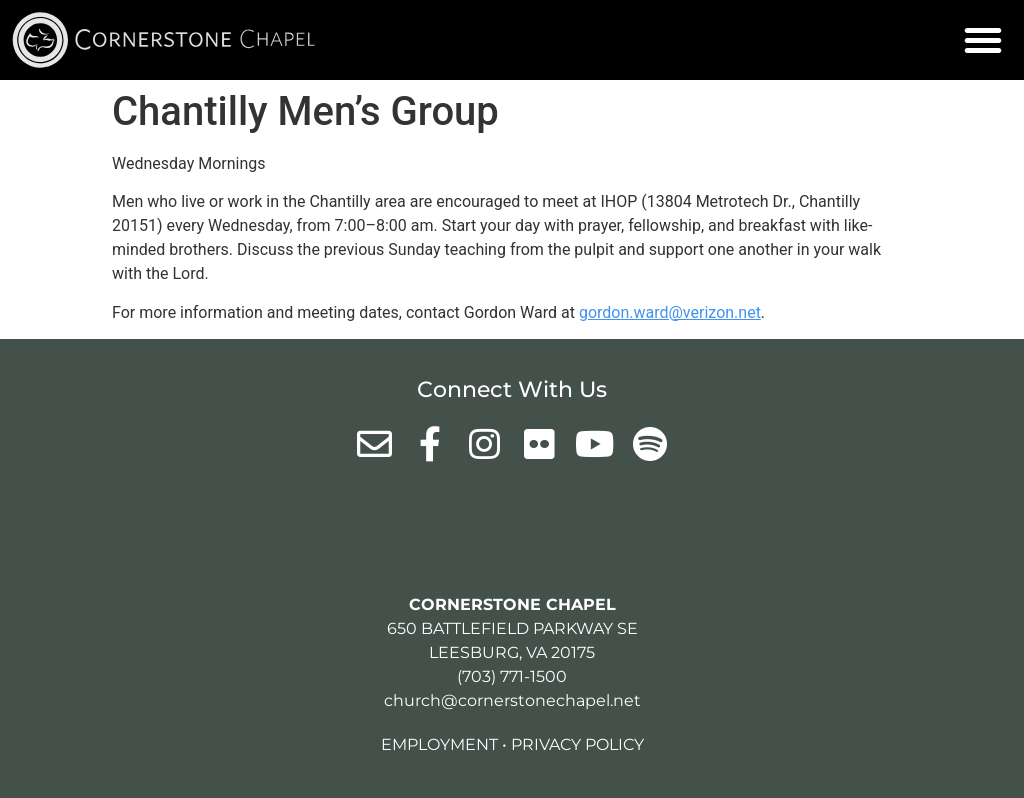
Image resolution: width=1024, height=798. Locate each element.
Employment (439, 744)
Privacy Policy (577, 744)
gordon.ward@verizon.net (670, 312)
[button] (983, 40)
